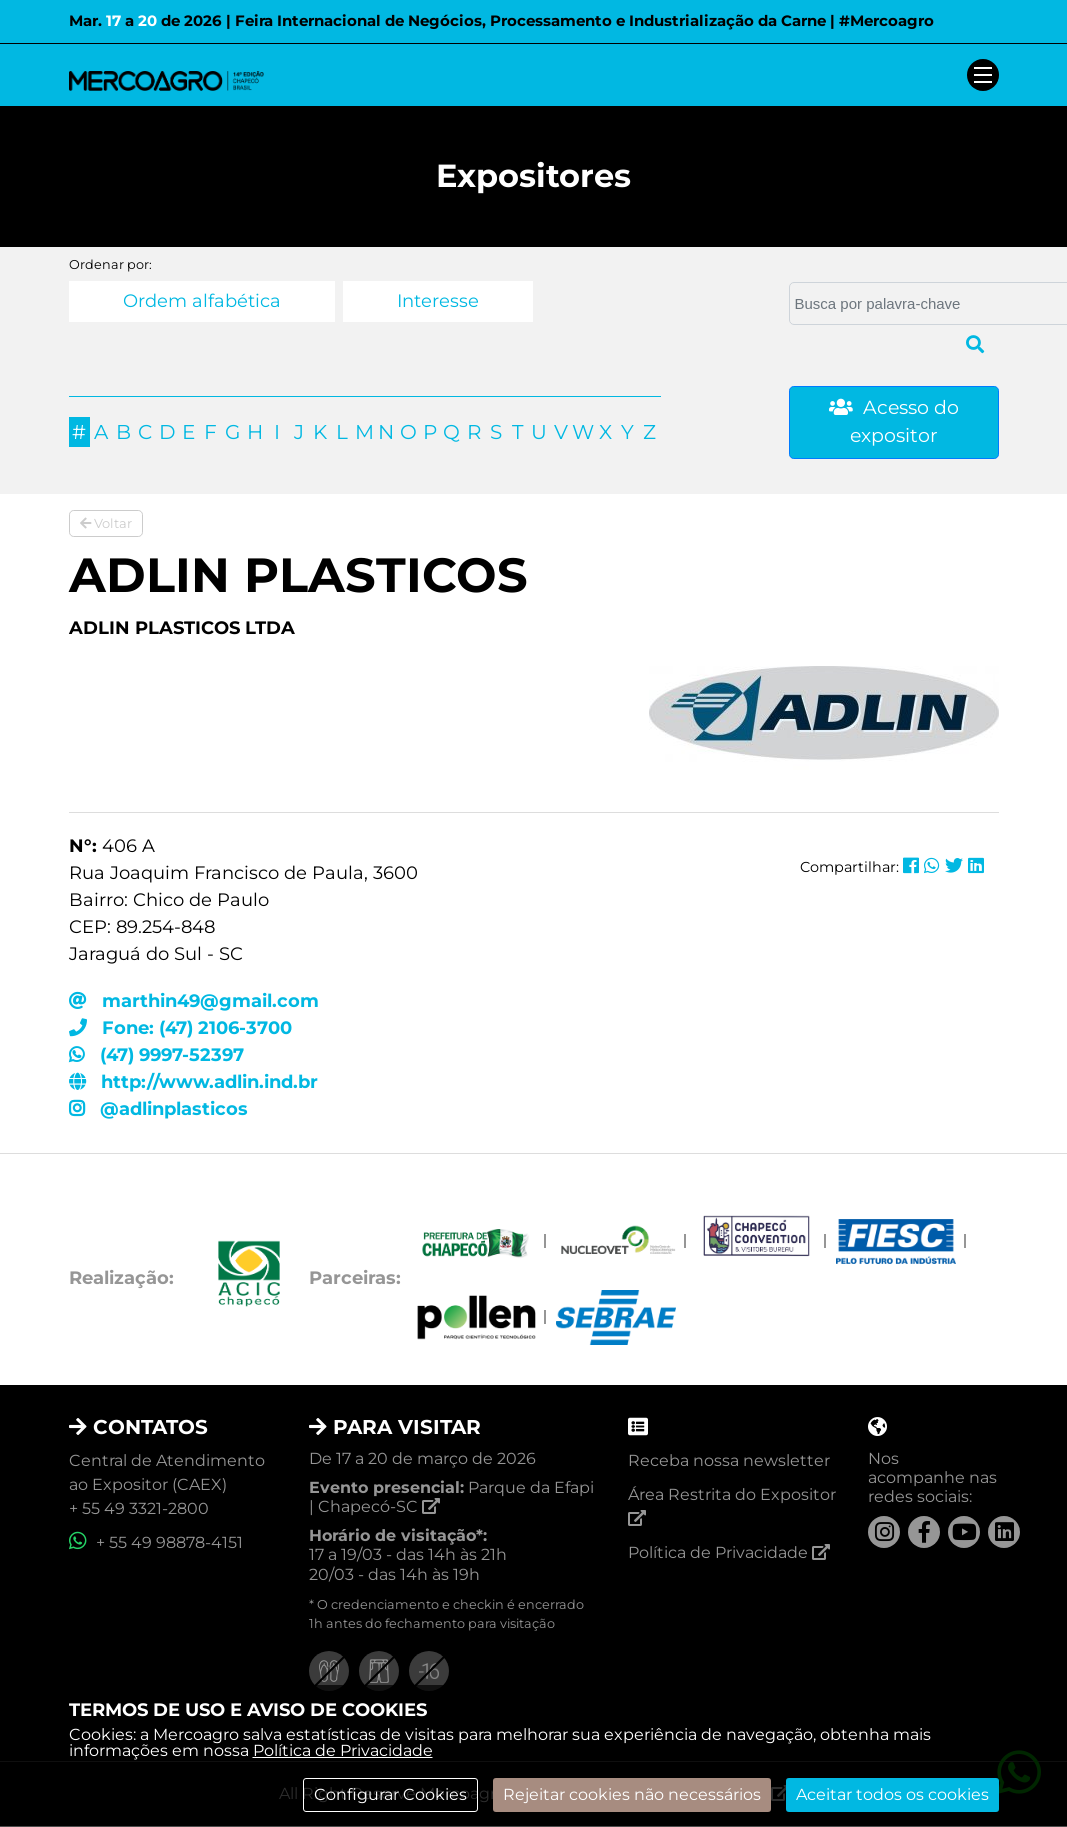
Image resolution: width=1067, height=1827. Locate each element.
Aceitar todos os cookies (892, 1794)
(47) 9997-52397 (156, 1055)
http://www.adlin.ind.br (193, 1082)
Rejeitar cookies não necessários (632, 1794)
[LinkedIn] (1004, 1532)
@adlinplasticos (158, 1109)
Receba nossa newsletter (729, 1460)
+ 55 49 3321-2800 (139, 1508)
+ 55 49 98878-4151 (156, 1542)
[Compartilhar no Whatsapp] (932, 866)
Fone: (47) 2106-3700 (180, 1028)
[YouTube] (964, 1532)
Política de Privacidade (343, 1750)
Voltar (106, 523)
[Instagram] (884, 1532)
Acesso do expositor (894, 422)
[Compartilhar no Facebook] (911, 866)
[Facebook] (924, 1532)
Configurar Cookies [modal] (390, 1794)
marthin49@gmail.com (194, 1001)
